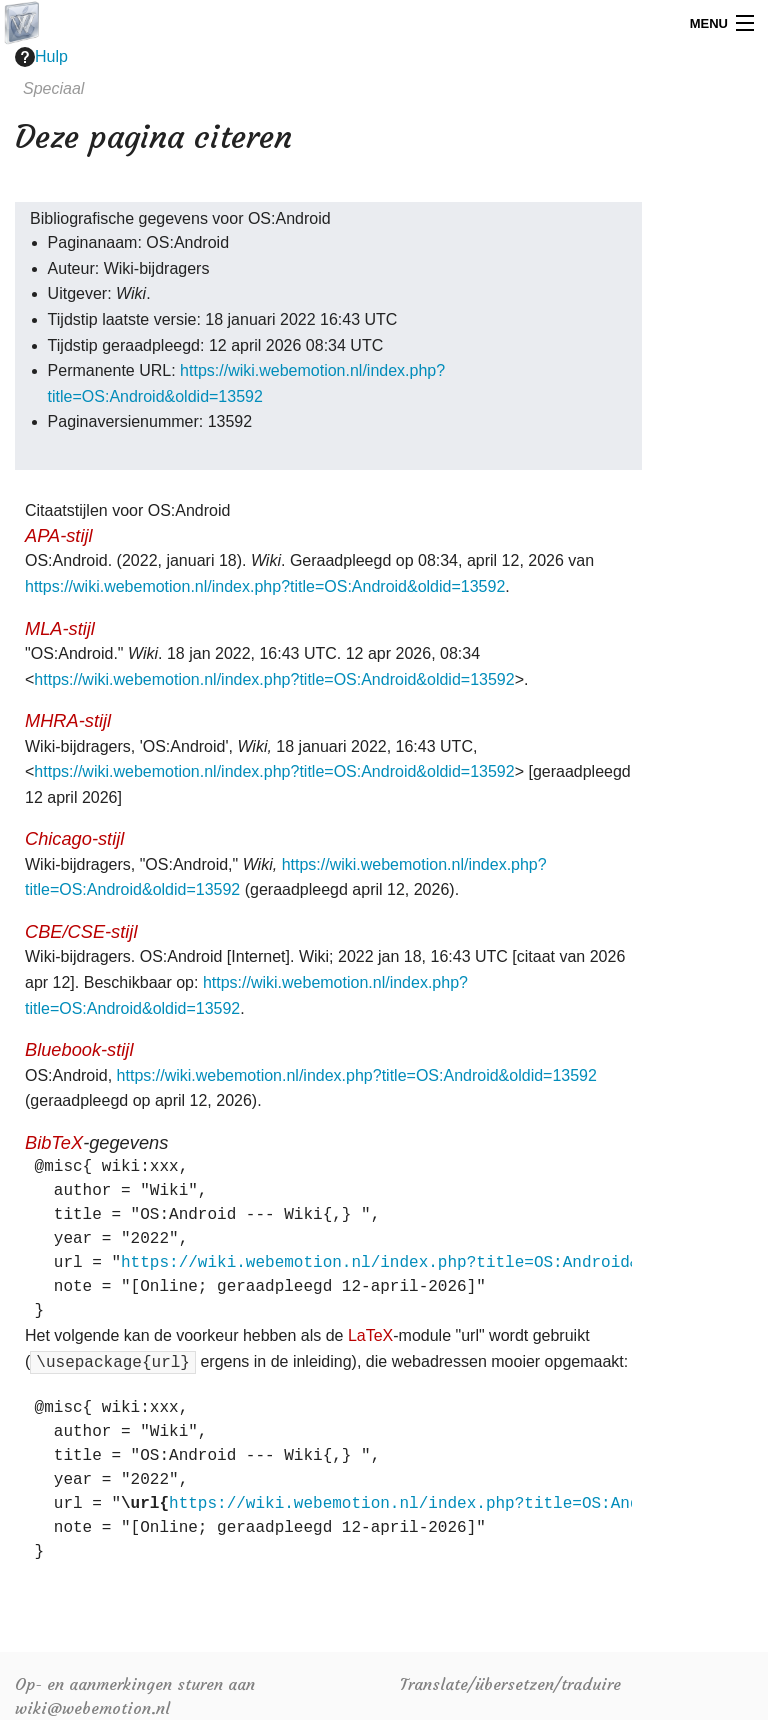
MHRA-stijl (68, 720)
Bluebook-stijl (79, 1049)
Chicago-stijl (74, 838)
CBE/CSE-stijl (81, 931)
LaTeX (370, 1335)
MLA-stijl (60, 628)
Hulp (41, 57)
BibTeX (54, 1142)
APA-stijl (59, 535)
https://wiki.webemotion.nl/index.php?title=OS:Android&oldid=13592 (265, 586)
